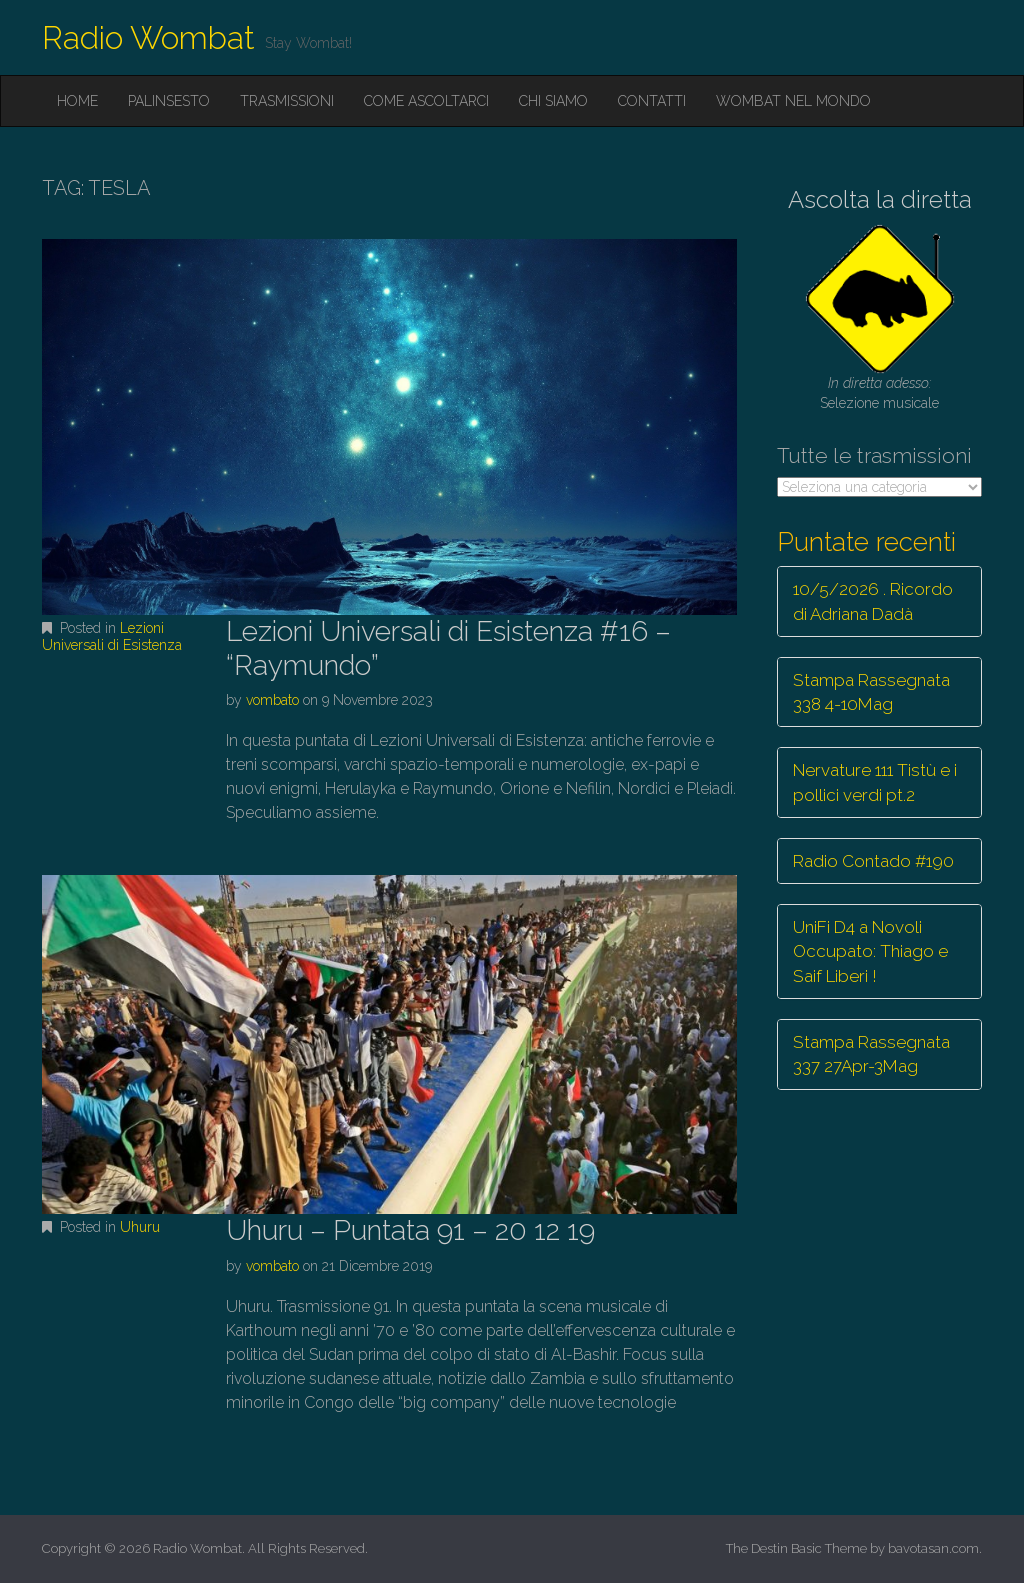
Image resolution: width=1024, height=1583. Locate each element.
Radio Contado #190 (873, 861)
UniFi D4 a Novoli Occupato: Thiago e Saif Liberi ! (870, 951)
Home (77, 101)
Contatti (652, 101)
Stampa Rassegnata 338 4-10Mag (871, 692)
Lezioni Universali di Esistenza (112, 636)
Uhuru (140, 1227)
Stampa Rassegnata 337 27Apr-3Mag (871, 1054)
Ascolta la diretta (880, 199)
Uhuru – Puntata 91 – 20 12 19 (410, 1230)
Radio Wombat (148, 37)
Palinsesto (169, 101)
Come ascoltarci (426, 101)
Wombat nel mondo (793, 101)
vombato (272, 700)
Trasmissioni (287, 101)
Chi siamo (553, 101)
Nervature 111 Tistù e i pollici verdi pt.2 (875, 782)
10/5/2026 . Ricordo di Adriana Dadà (873, 601)
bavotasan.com (933, 1548)
